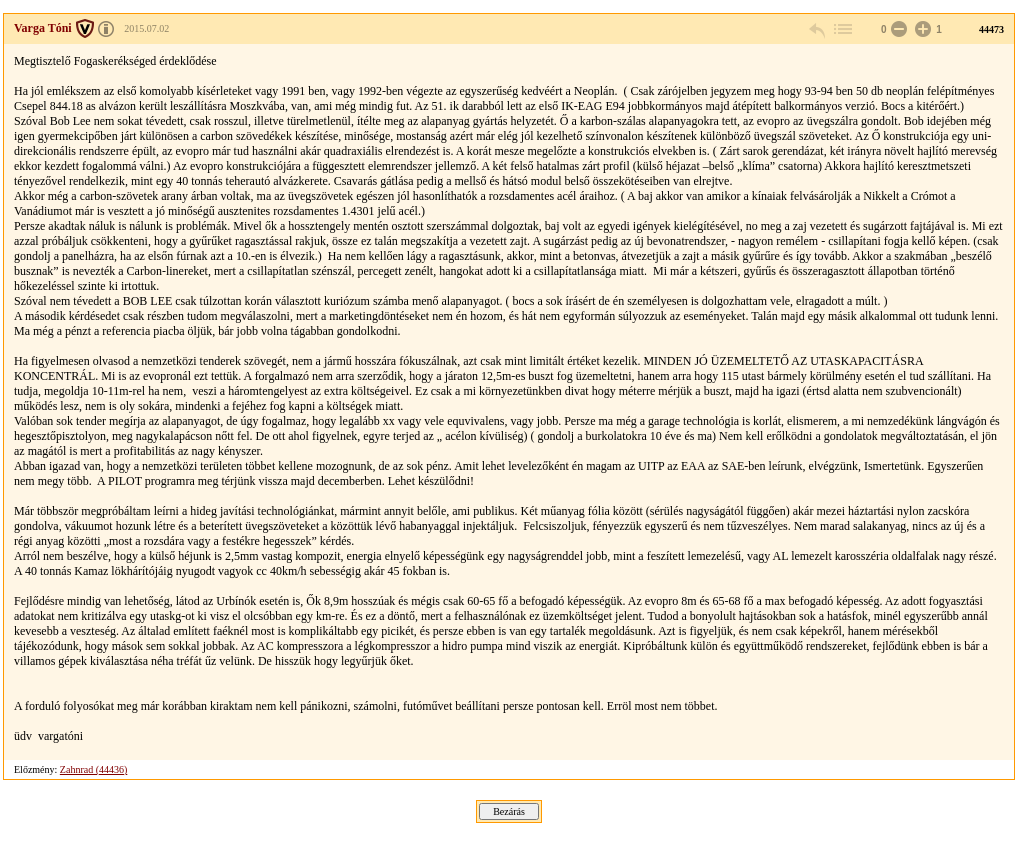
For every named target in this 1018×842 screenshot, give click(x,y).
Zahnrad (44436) (93, 769)
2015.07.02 (146, 28)
